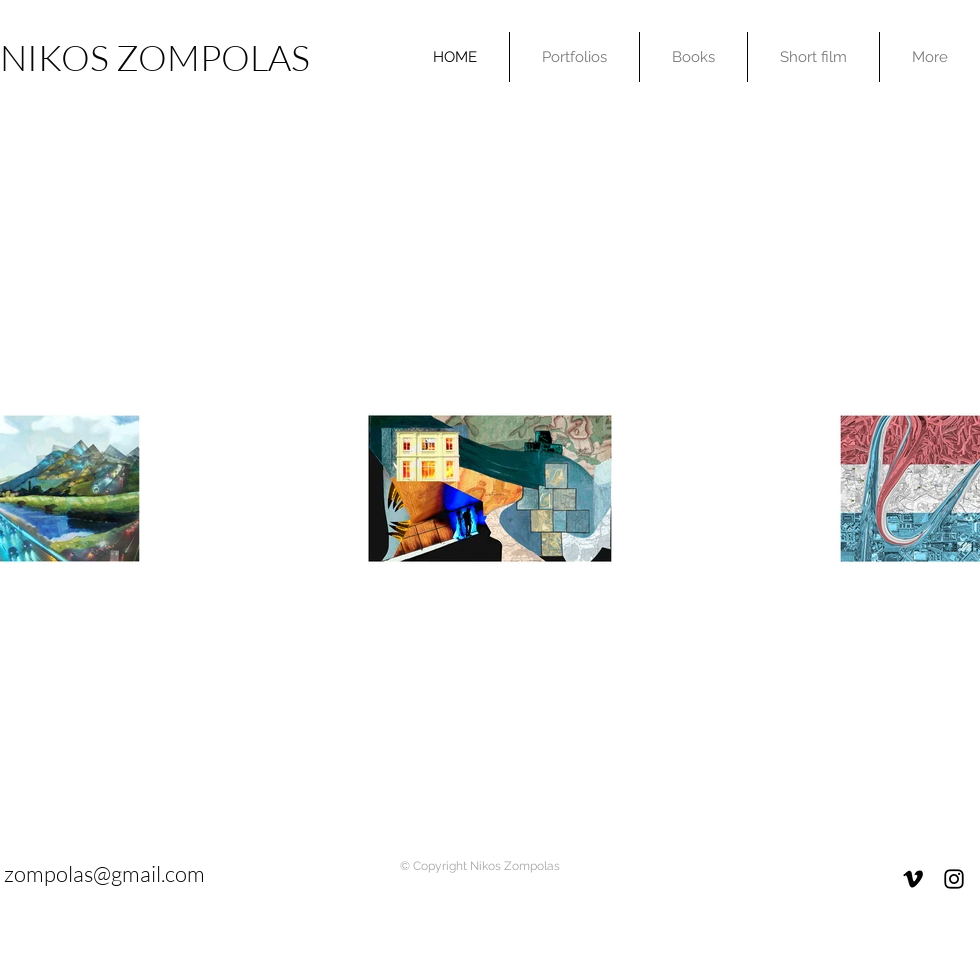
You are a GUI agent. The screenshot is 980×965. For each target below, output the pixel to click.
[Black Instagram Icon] (954, 879)
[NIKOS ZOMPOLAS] (161, 57)
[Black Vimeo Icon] (913, 879)
